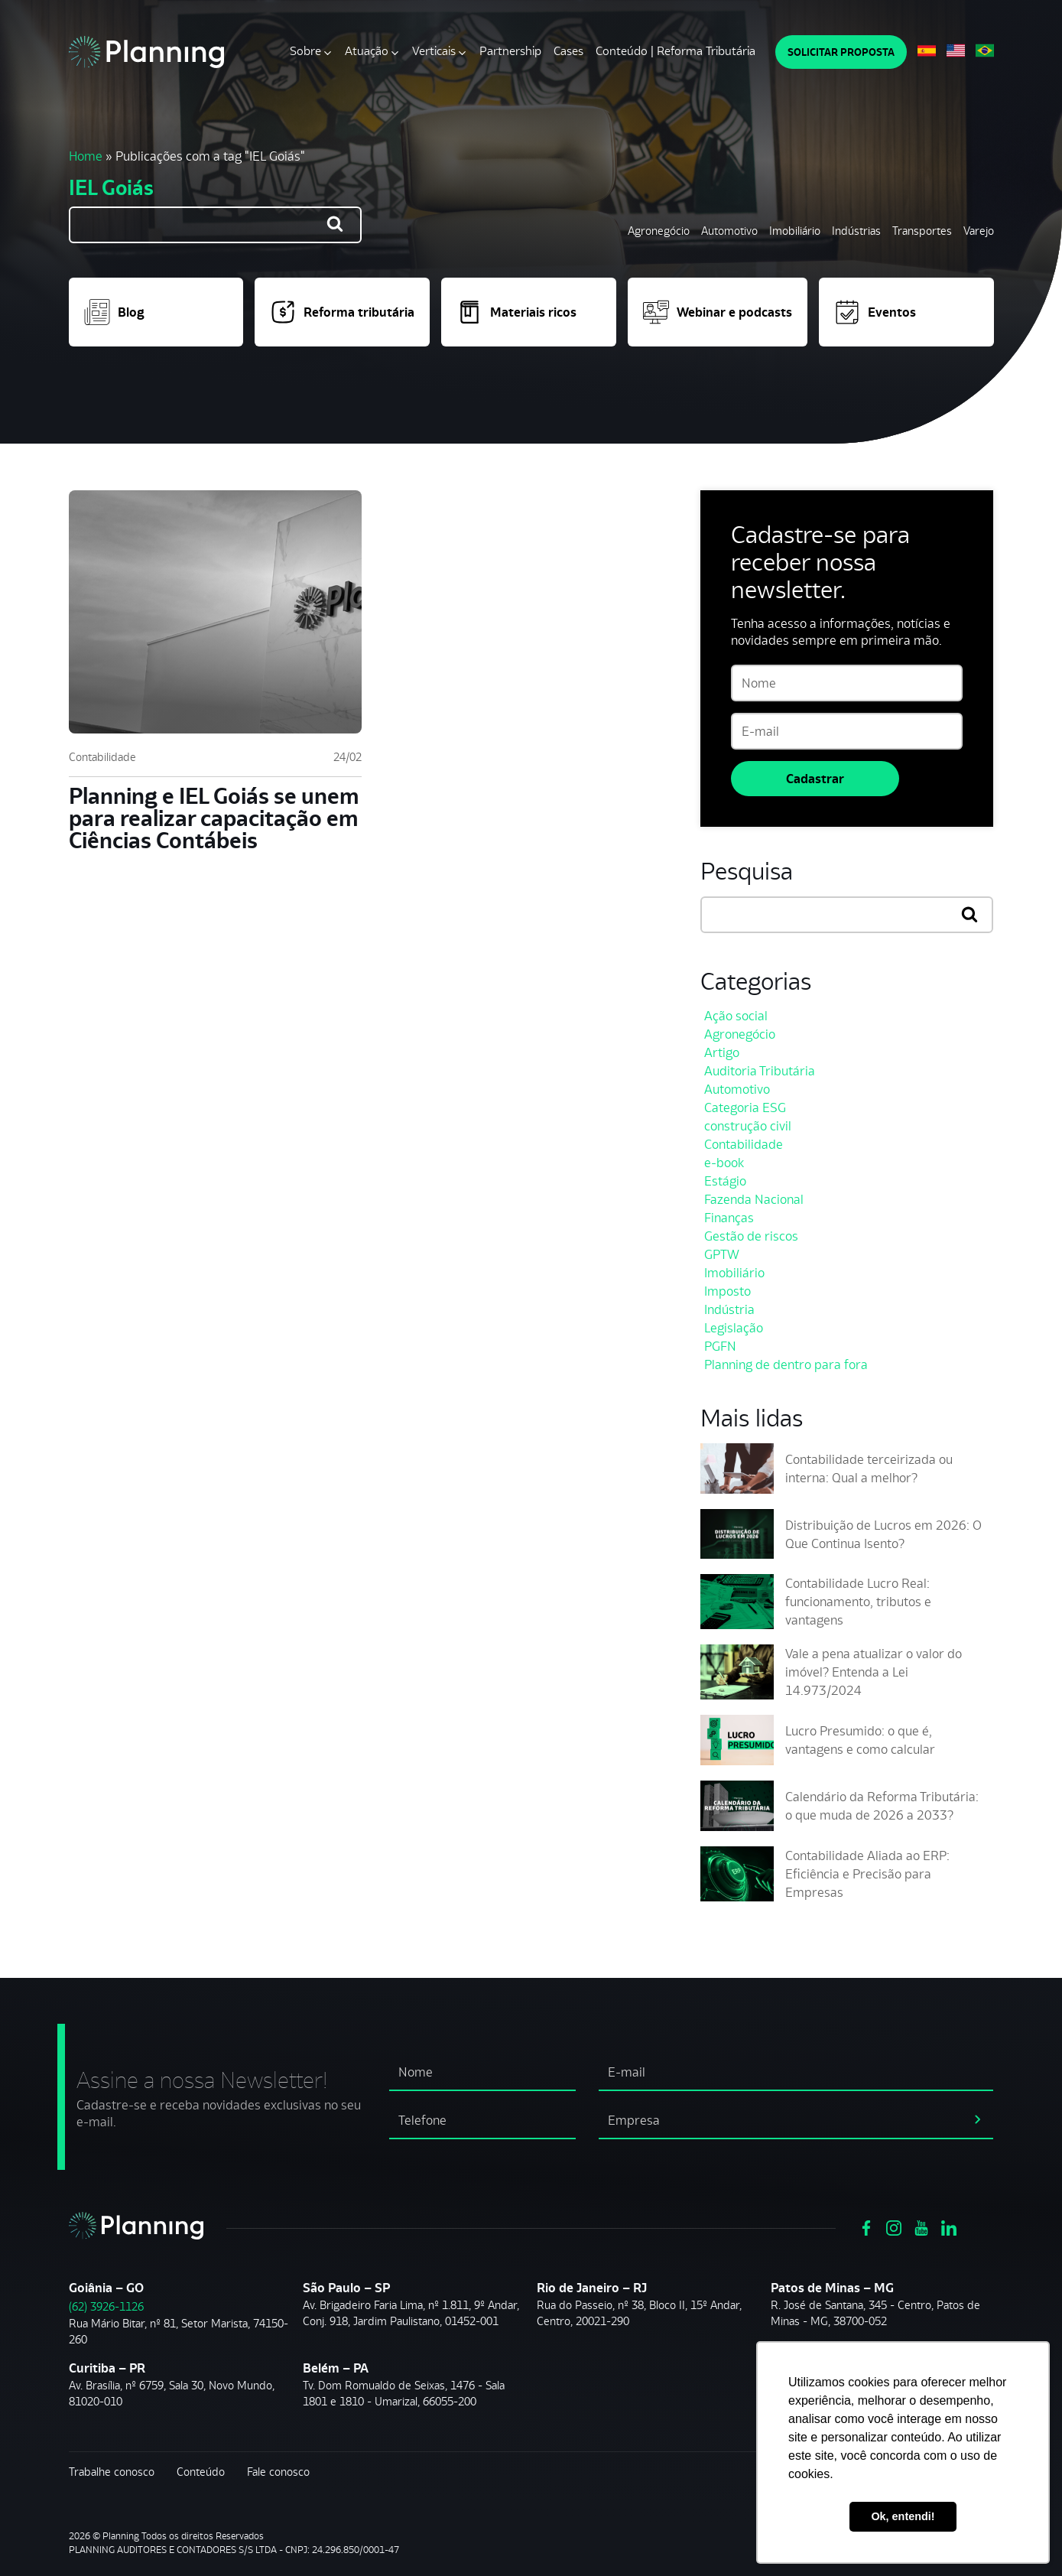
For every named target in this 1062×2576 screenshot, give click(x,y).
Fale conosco (278, 2471)
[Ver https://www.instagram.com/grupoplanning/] (893, 2226)
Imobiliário (794, 230)
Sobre (305, 51)
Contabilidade (102, 756)
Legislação (733, 1327)
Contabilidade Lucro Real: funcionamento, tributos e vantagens (858, 1602)
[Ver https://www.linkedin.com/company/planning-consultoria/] (948, 2226)
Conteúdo (201, 2471)
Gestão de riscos (751, 1236)
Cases (568, 51)
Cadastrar (815, 778)
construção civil (747, 1126)
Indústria (729, 1309)
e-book (724, 1162)
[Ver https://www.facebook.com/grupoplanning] (866, 2226)
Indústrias (856, 230)
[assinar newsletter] (978, 2118)
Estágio (725, 1181)
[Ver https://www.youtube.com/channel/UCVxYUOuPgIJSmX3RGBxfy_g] (921, 2226)
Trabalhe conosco (111, 2471)
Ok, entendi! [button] (902, 2516)
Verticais (434, 51)
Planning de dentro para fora (786, 1364)
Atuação (366, 51)
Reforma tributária (342, 312)
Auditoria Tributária (759, 1070)
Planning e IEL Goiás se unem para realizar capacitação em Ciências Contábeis (214, 818)
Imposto (727, 1291)
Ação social (736, 1015)
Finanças (729, 1217)
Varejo (978, 230)
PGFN (720, 1346)
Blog (114, 312)
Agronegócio (659, 230)
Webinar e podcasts (717, 312)
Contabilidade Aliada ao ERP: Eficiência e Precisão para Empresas (867, 1874)
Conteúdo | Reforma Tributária (675, 51)
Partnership (510, 51)
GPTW (721, 1254)
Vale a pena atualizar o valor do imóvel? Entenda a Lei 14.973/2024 (873, 1672)
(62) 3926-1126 (106, 2306)
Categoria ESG (745, 1107)
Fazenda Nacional (754, 1199)
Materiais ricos (516, 312)
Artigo (721, 1052)
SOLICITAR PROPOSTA (841, 52)
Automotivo (729, 230)
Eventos (875, 312)
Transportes (922, 230)
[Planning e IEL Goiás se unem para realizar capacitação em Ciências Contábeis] (215, 611)
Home (85, 156)
